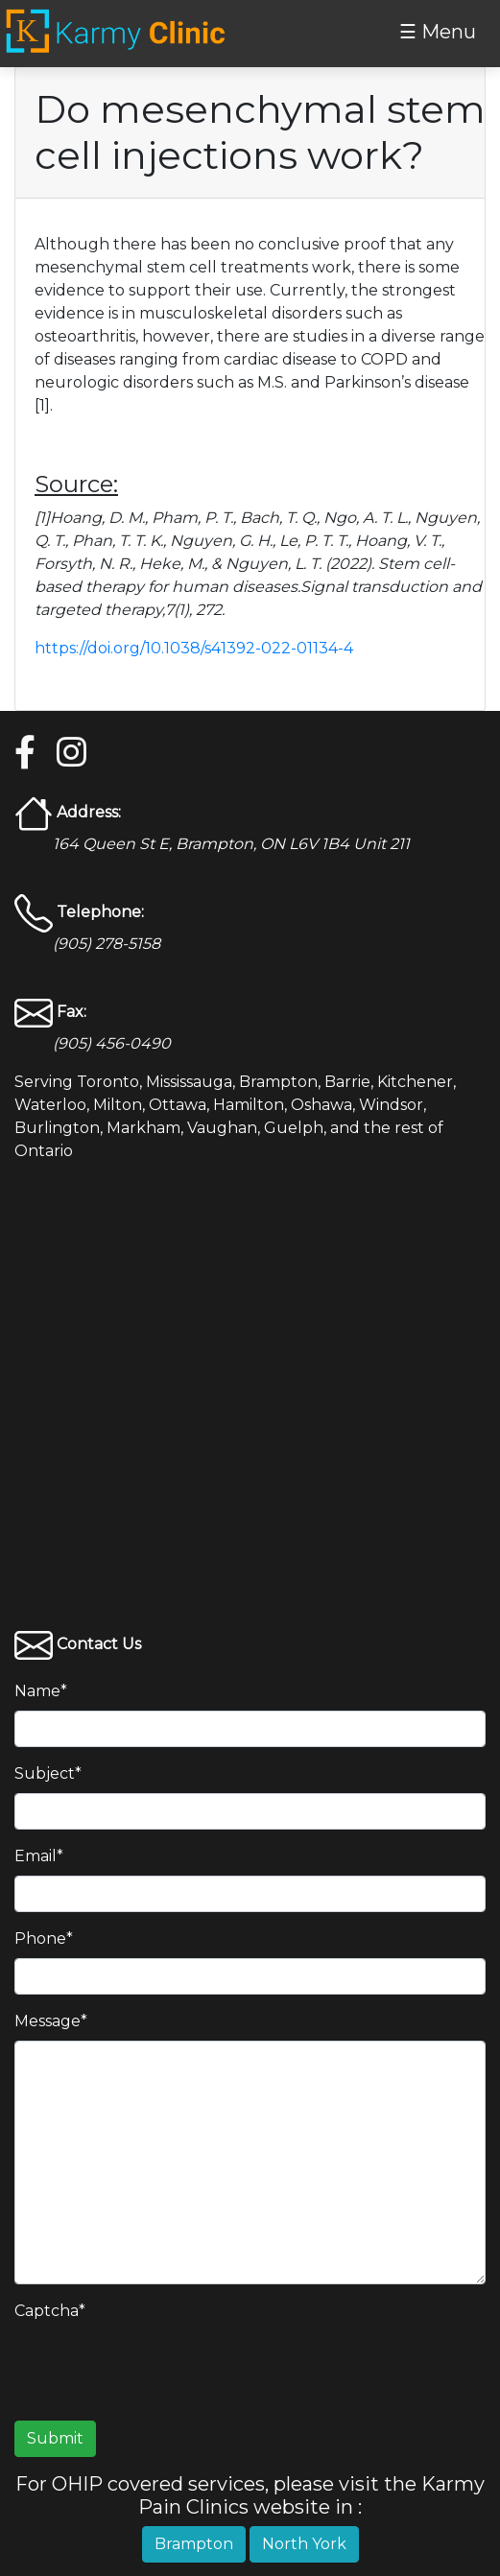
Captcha (49, 2311)
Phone (43, 1938)
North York (304, 2544)
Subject (48, 1773)
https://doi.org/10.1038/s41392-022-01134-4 (194, 648)
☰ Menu (437, 31)
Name (40, 1691)
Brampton (194, 2544)
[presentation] (160, 2367)
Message (50, 2021)
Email (38, 1856)
